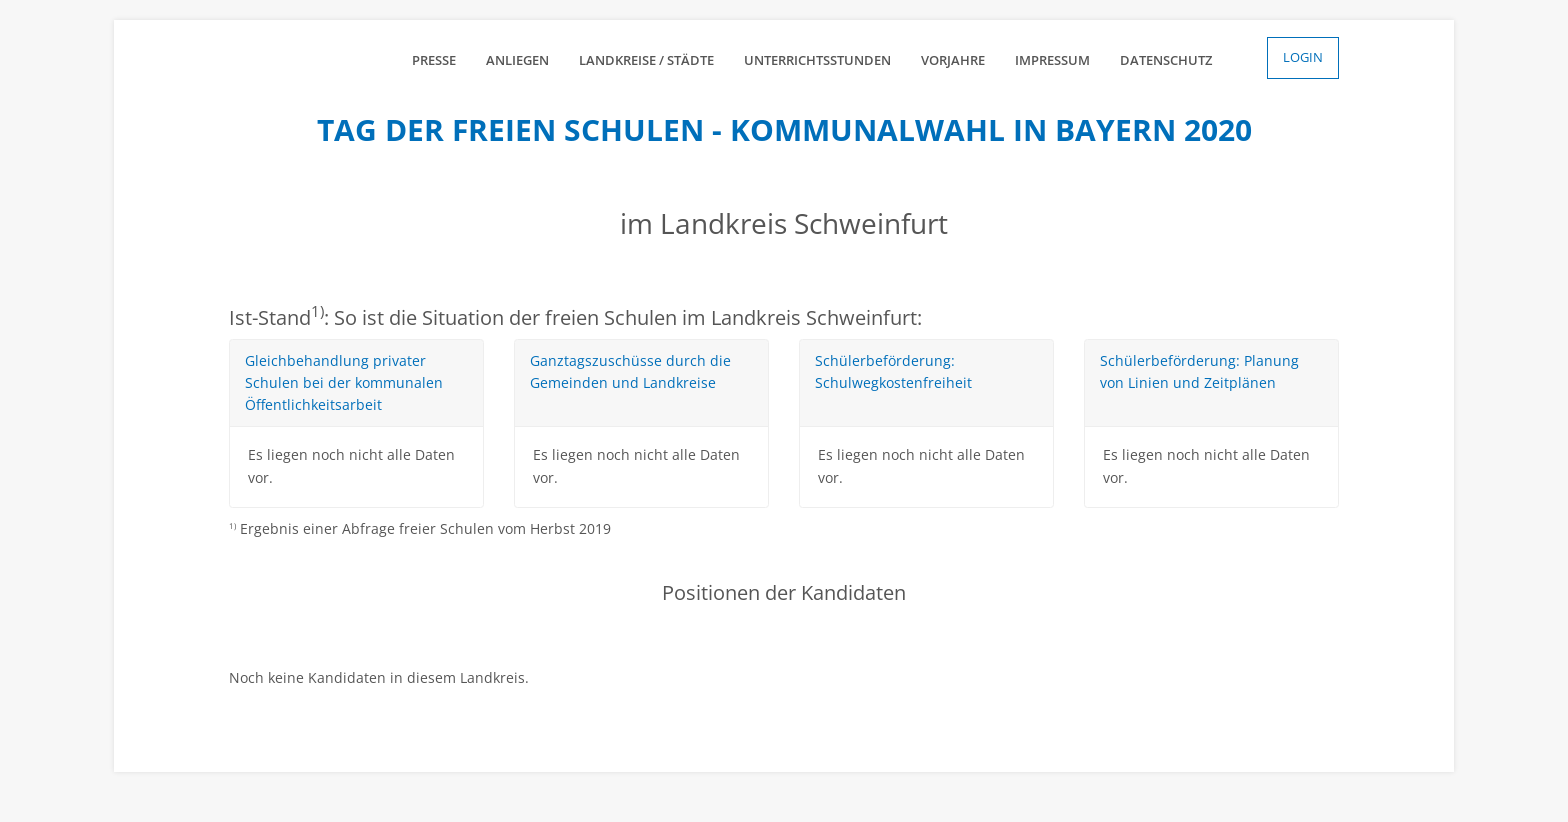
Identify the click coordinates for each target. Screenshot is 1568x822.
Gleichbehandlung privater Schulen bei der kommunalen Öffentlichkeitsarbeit (344, 383)
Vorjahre (953, 60)
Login (1303, 57)
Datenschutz (1166, 60)
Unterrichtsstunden (817, 60)
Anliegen (517, 60)
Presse (434, 60)
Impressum (1052, 60)
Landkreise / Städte (646, 60)
